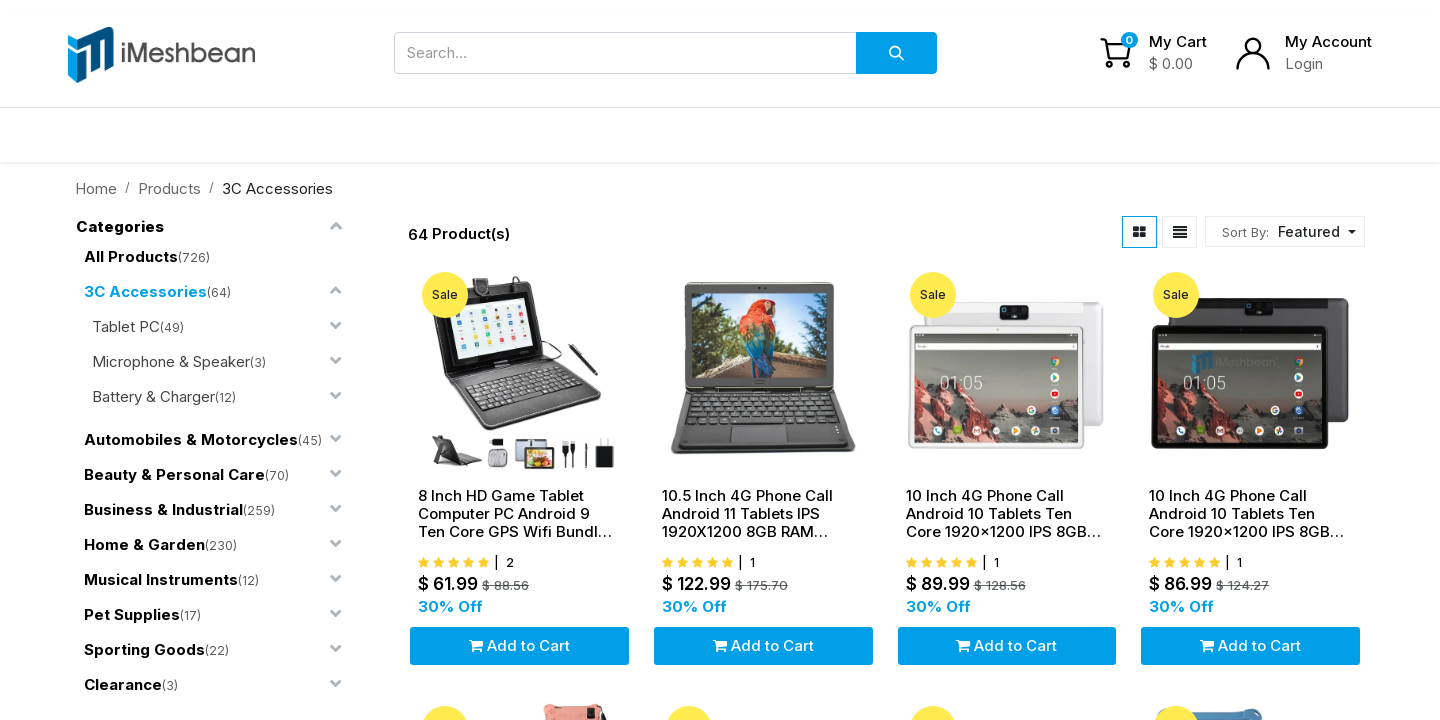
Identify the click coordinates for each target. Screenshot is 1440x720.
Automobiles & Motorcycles (191, 439)
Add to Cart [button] (519, 645)
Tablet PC (126, 326)
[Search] (896, 53)
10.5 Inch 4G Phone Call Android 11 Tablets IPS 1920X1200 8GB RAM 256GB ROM (747, 514)
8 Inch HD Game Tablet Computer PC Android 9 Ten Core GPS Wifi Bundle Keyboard (512, 514)
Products (169, 188)
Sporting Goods (144, 649)
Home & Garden (144, 544)
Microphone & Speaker (171, 361)
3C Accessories (145, 291)
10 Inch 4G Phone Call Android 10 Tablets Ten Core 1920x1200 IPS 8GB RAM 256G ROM (996, 514)
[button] (1314, 231)
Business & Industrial (163, 509)
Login (1304, 63)
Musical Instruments (161, 579)
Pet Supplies (132, 614)
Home (96, 188)
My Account (1328, 41)
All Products (131, 256)
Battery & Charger (153, 396)
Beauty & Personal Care (174, 474)
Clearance (123, 684)
